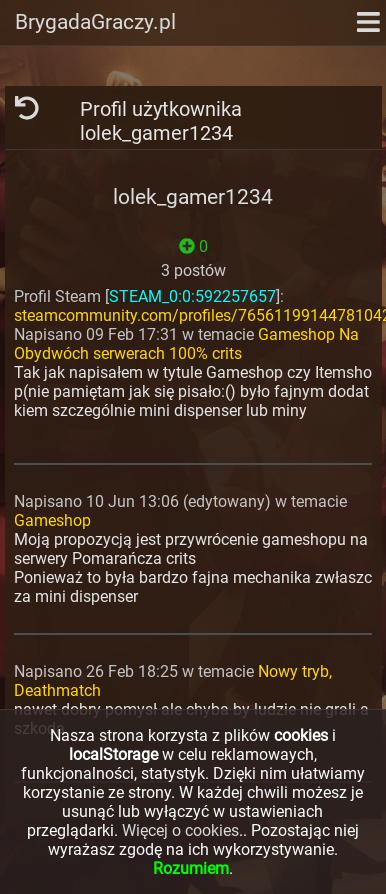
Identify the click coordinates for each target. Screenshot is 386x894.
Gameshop (52, 520)
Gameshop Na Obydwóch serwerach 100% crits (186, 344)
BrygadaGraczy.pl (95, 22)
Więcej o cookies (180, 830)
